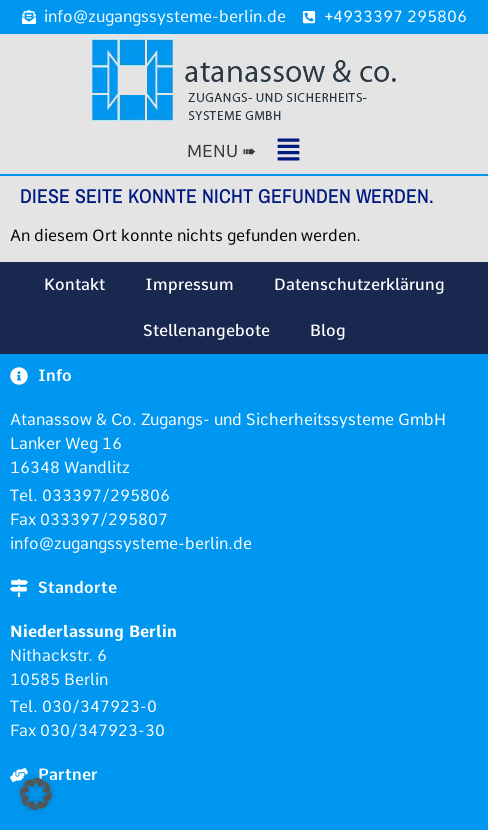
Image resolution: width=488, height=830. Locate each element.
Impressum (189, 284)
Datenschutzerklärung (359, 284)
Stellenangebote (206, 330)
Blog (328, 330)
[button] (244, 151)
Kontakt (74, 284)
